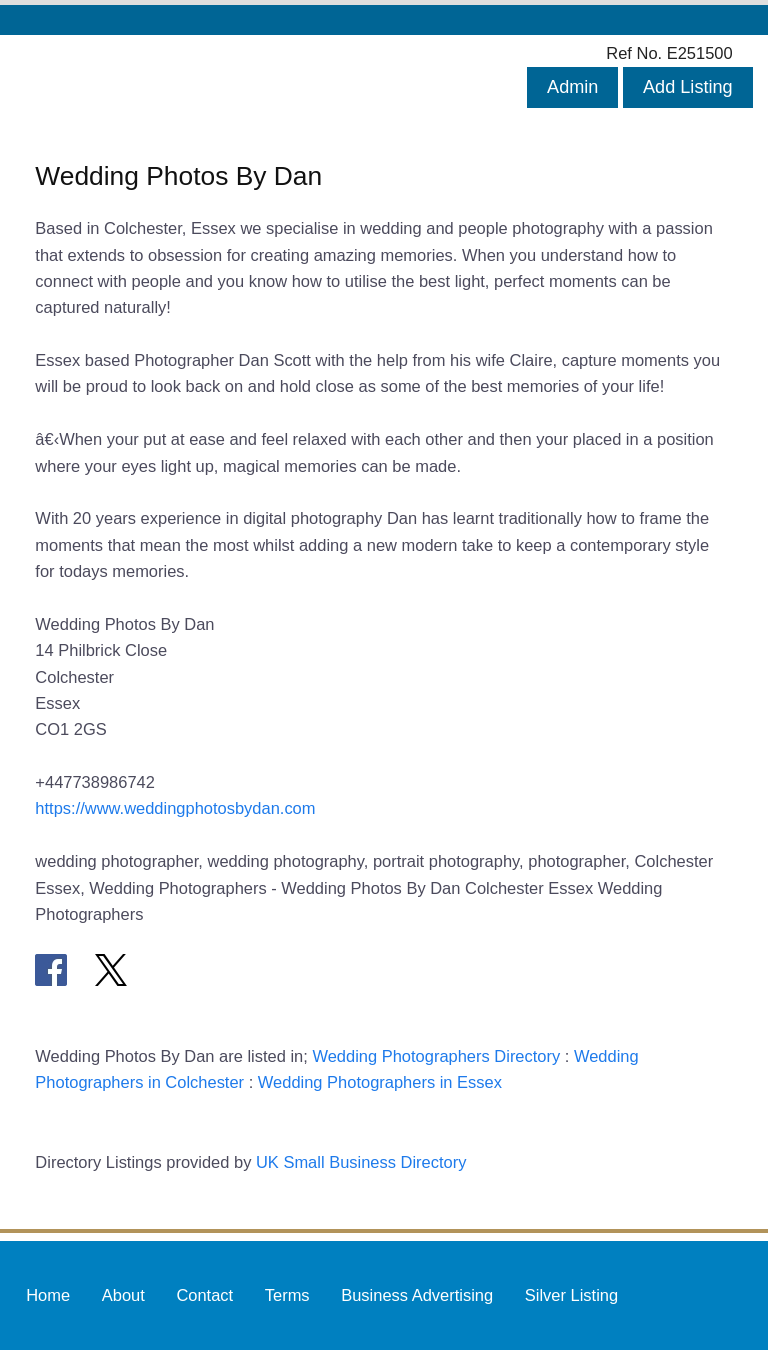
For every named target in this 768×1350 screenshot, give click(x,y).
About (123, 1295)
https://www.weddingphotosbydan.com (175, 808)
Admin (572, 87)
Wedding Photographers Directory (436, 1056)
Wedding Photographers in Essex (380, 1082)
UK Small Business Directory (361, 1162)
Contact (204, 1295)
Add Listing (688, 87)
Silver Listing (571, 1295)
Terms (287, 1295)
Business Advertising (417, 1295)
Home (48, 1295)
